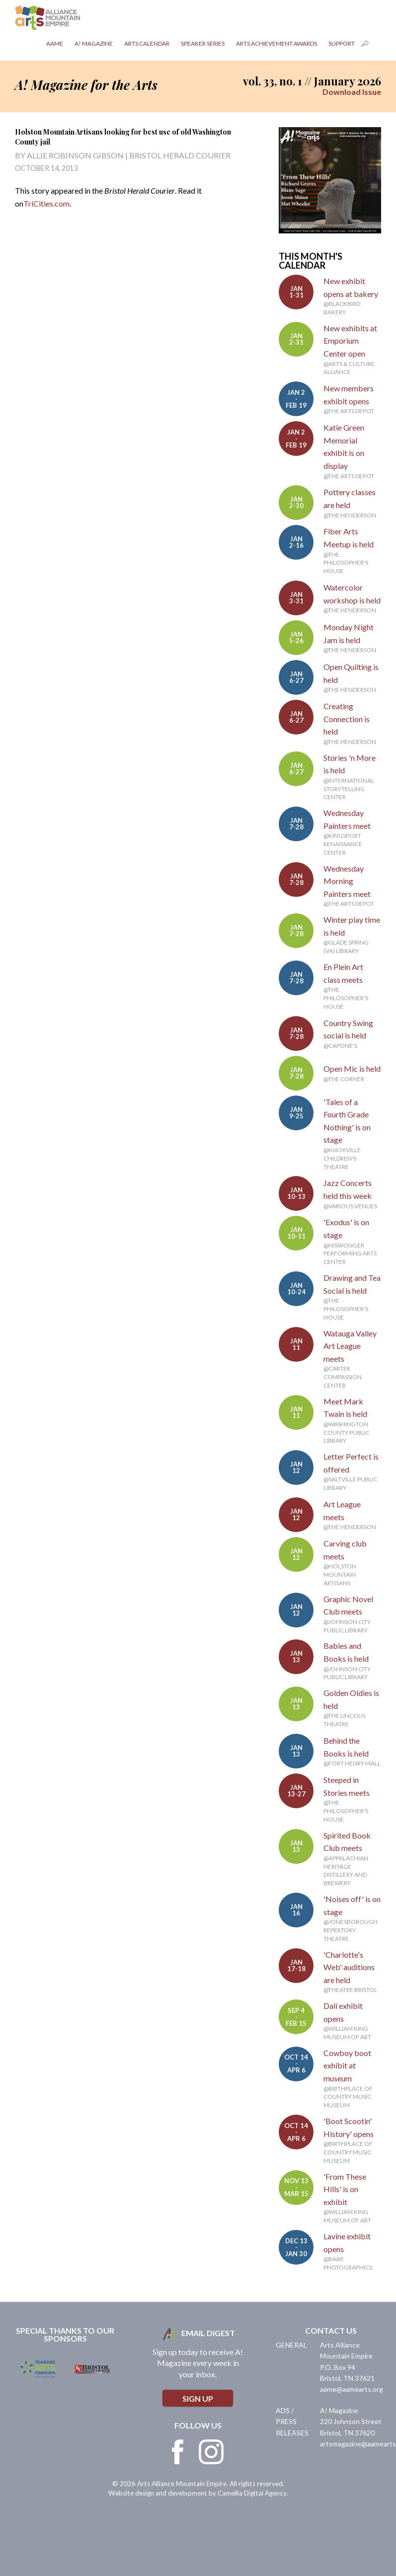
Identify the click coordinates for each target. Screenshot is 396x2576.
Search (371, 46)
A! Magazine (94, 43)
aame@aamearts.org (351, 2389)
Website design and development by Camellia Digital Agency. (198, 2493)
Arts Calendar (146, 43)
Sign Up (197, 2398)
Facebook (178, 2451)
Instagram (211, 2451)
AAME (54, 43)
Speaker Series (203, 43)
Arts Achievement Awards (276, 43)
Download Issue (351, 91)
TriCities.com (46, 203)
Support (341, 43)
